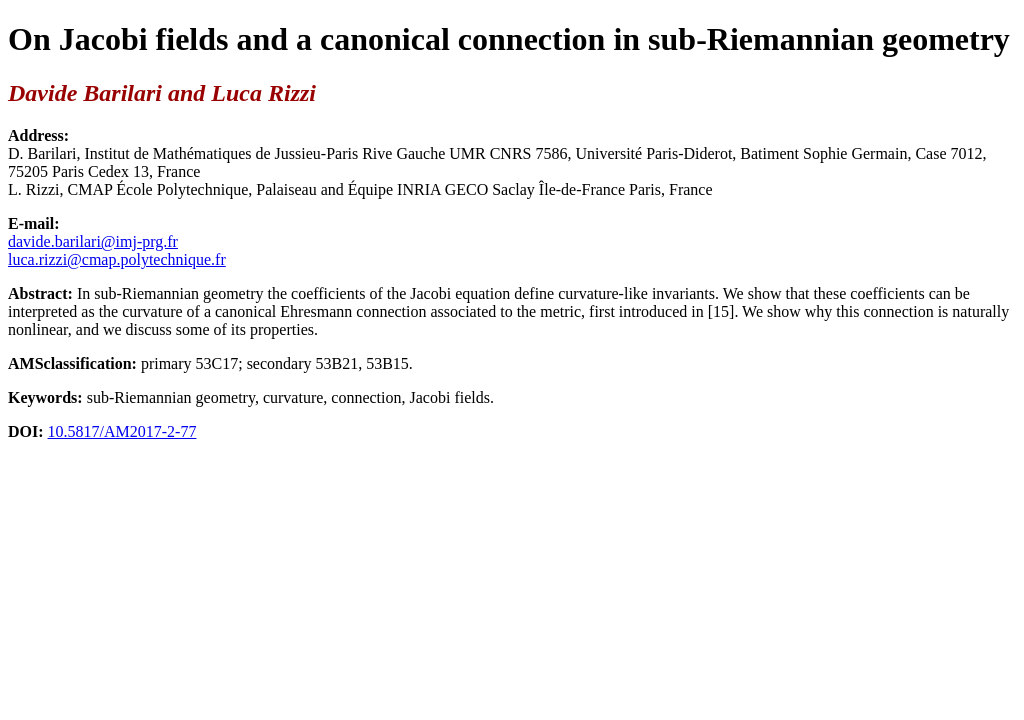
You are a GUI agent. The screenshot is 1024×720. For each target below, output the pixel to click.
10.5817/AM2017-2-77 (122, 431)
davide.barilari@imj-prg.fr (93, 241)
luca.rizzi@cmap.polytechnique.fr (117, 259)
